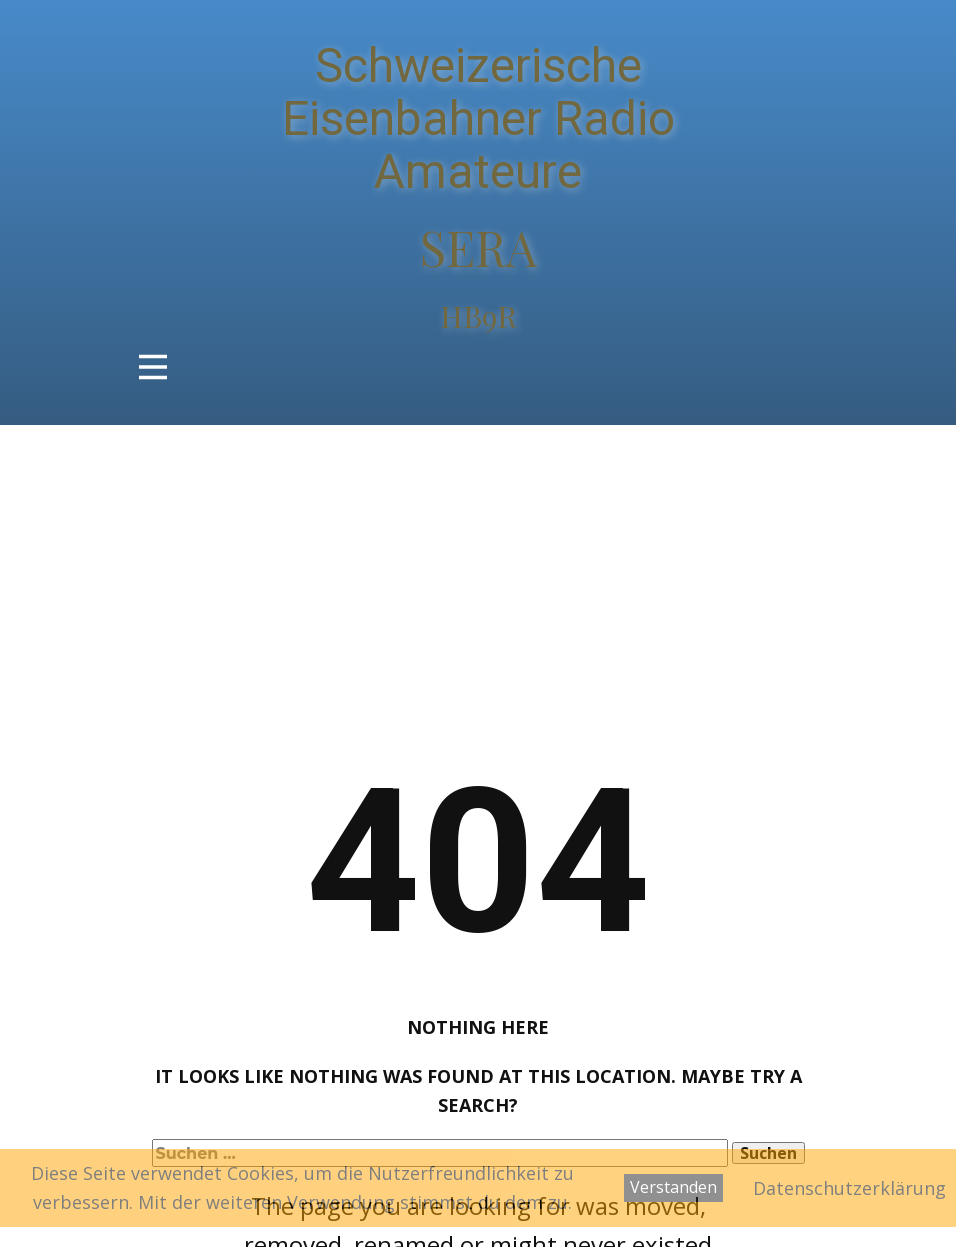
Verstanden (673, 1187)
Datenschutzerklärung (849, 1188)
